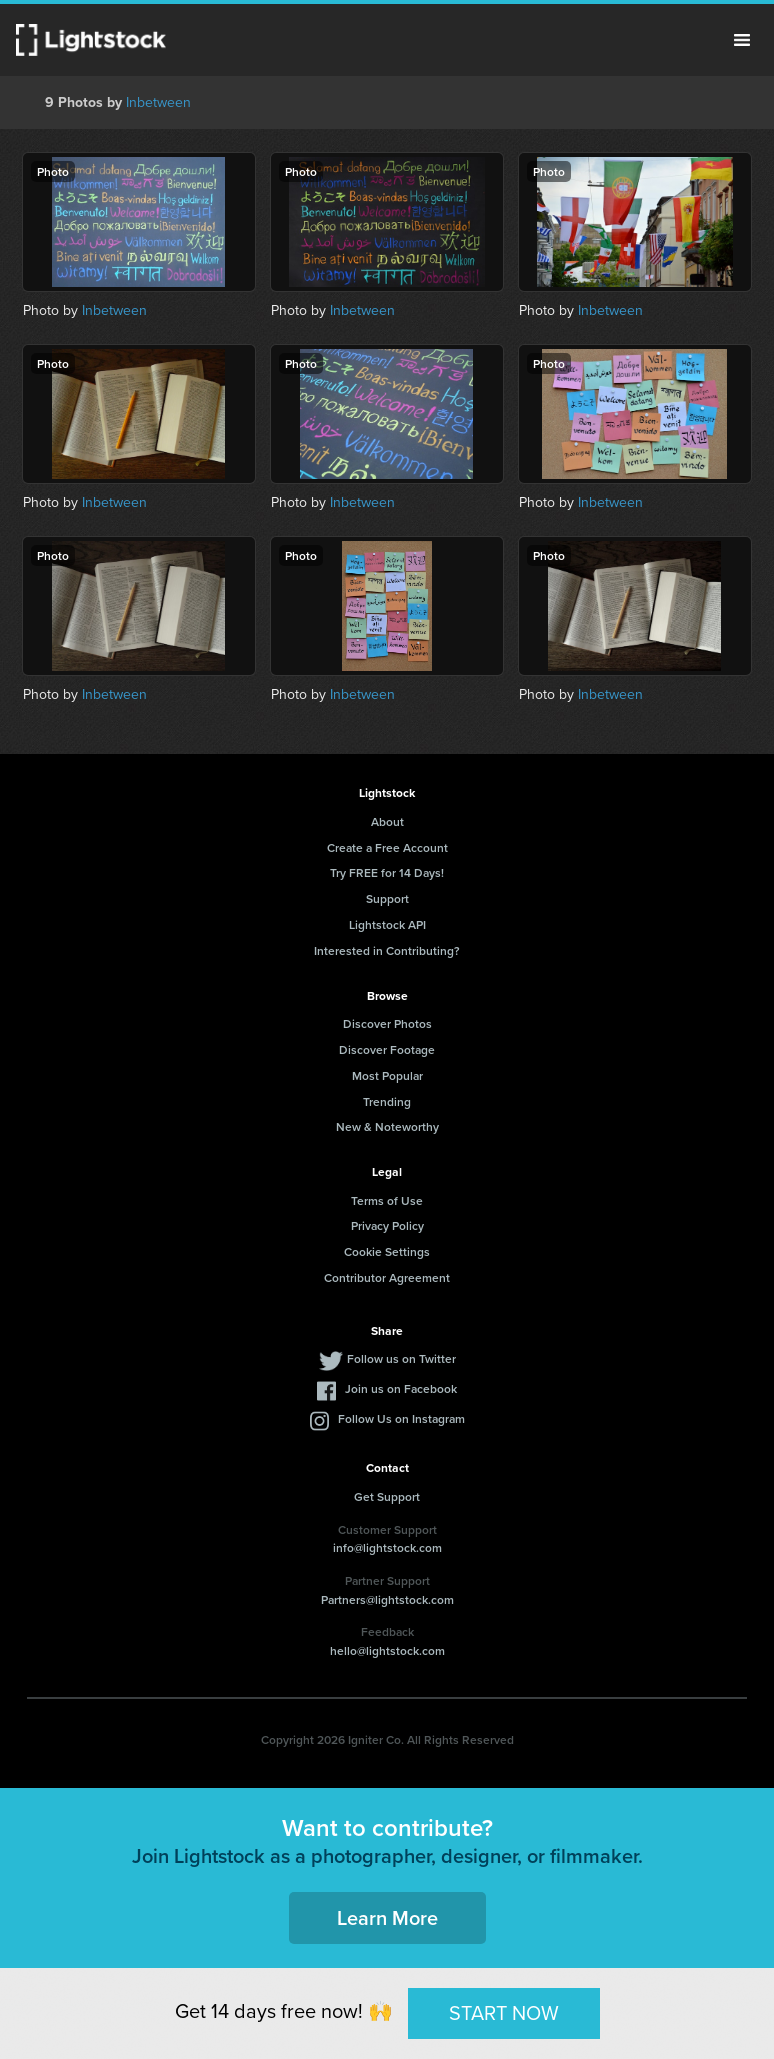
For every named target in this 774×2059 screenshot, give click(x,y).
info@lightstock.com (387, 1547)
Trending (387, 1101)
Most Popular (387, 1075)
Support (387, 898)
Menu (742, 40)
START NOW (504, 2013)
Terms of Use (387, 1200)
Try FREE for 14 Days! (387, 872)
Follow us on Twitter (401, 1358)
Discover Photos (387, 1023)
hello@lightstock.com (387, 1650)
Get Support (387, 1496)
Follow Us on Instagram (401, 1418)
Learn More (387, 1917)
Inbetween (158, 102)
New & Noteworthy (387, 1126)
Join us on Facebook (401, 1388)
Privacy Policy (387, 1225)
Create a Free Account (387, 847)
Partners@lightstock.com (387, 1599)
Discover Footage (387, 1049)
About (387, 821)
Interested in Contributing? (387, 950)
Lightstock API (387, 924)
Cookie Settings (387, 1251)
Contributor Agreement (387, 1277)
